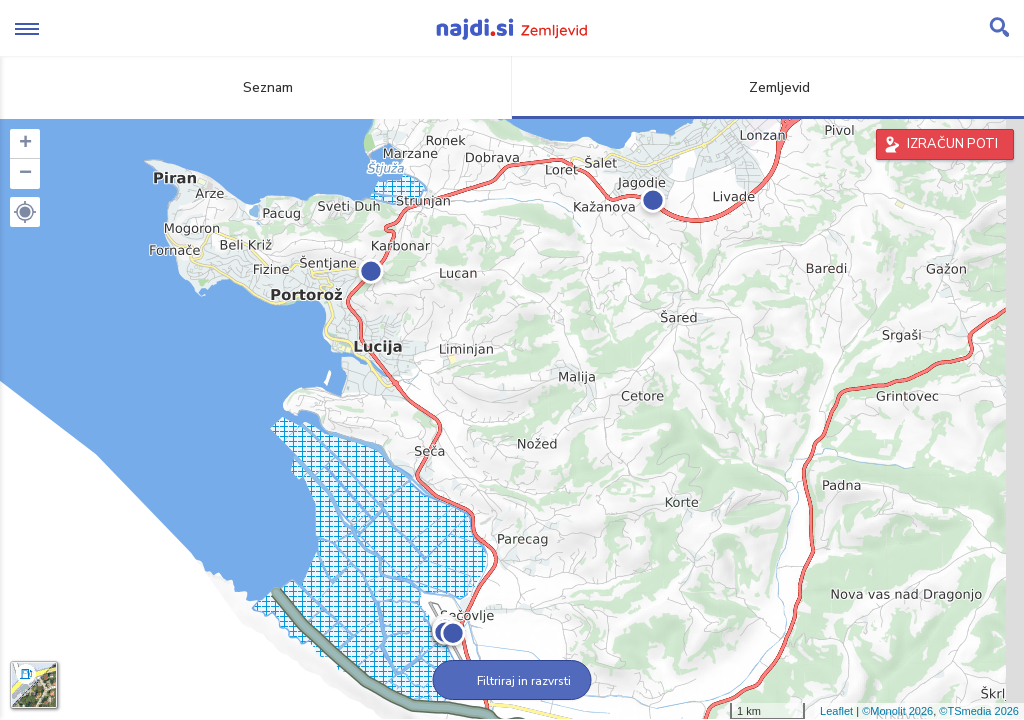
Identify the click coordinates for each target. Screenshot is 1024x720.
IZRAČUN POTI (952, 144)
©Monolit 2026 (897, 711)
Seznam (256, 87)
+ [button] (25, 144)
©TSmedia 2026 (979, 711)
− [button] (25, 174)
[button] (25, 212)
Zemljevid (768, 87)
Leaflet (836, 711)
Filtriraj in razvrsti (512, 681)
